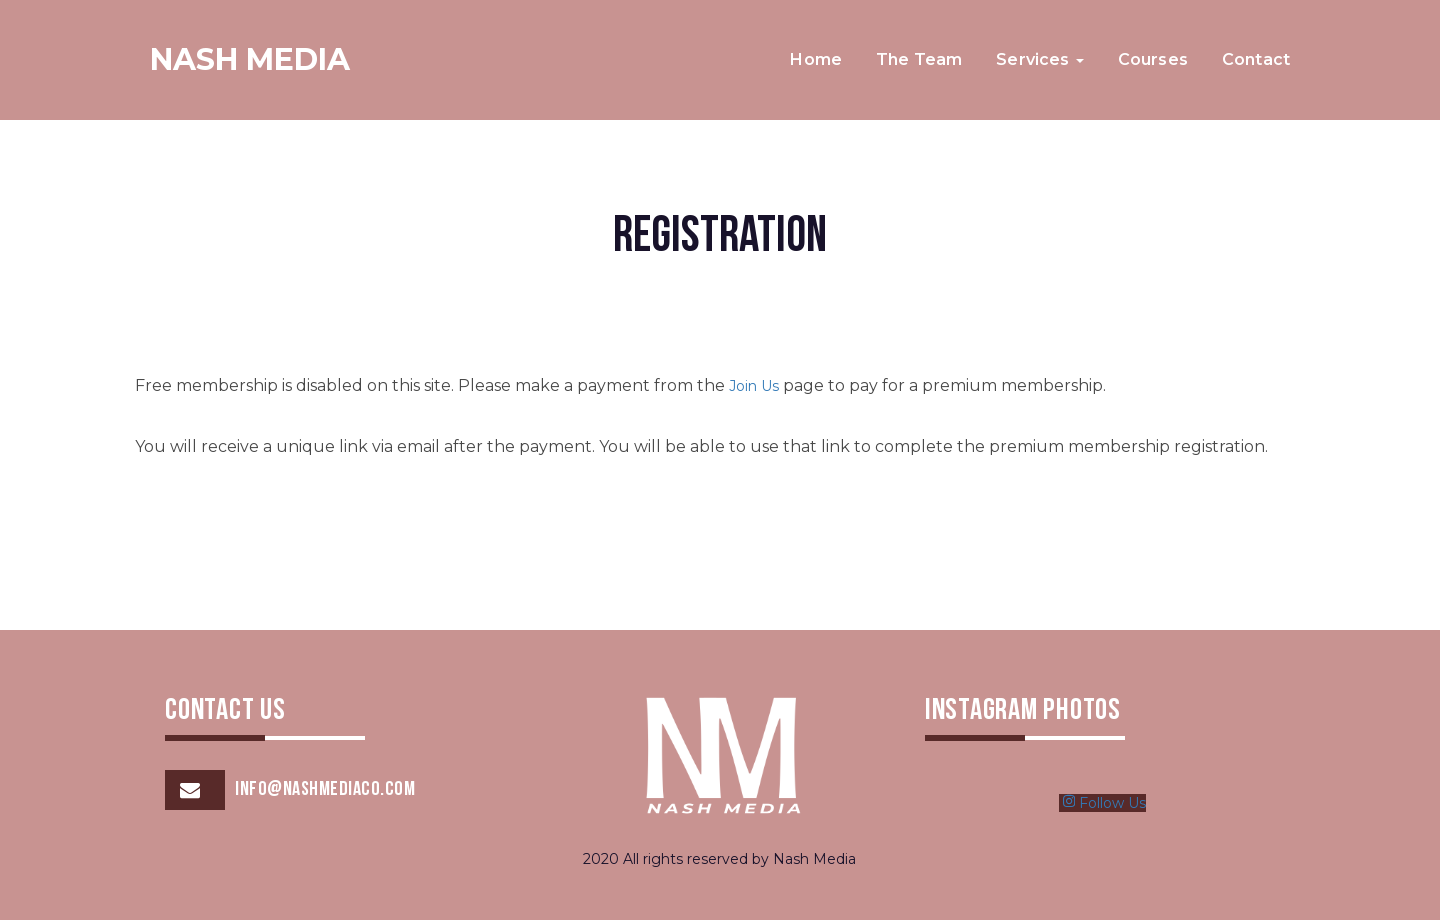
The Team (919, 59)
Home (816, 59)
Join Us (754, 386)
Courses (1153, 59)
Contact (1256, 59)
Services (1039, 59)
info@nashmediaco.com (325, 790)
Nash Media (250, 59)
